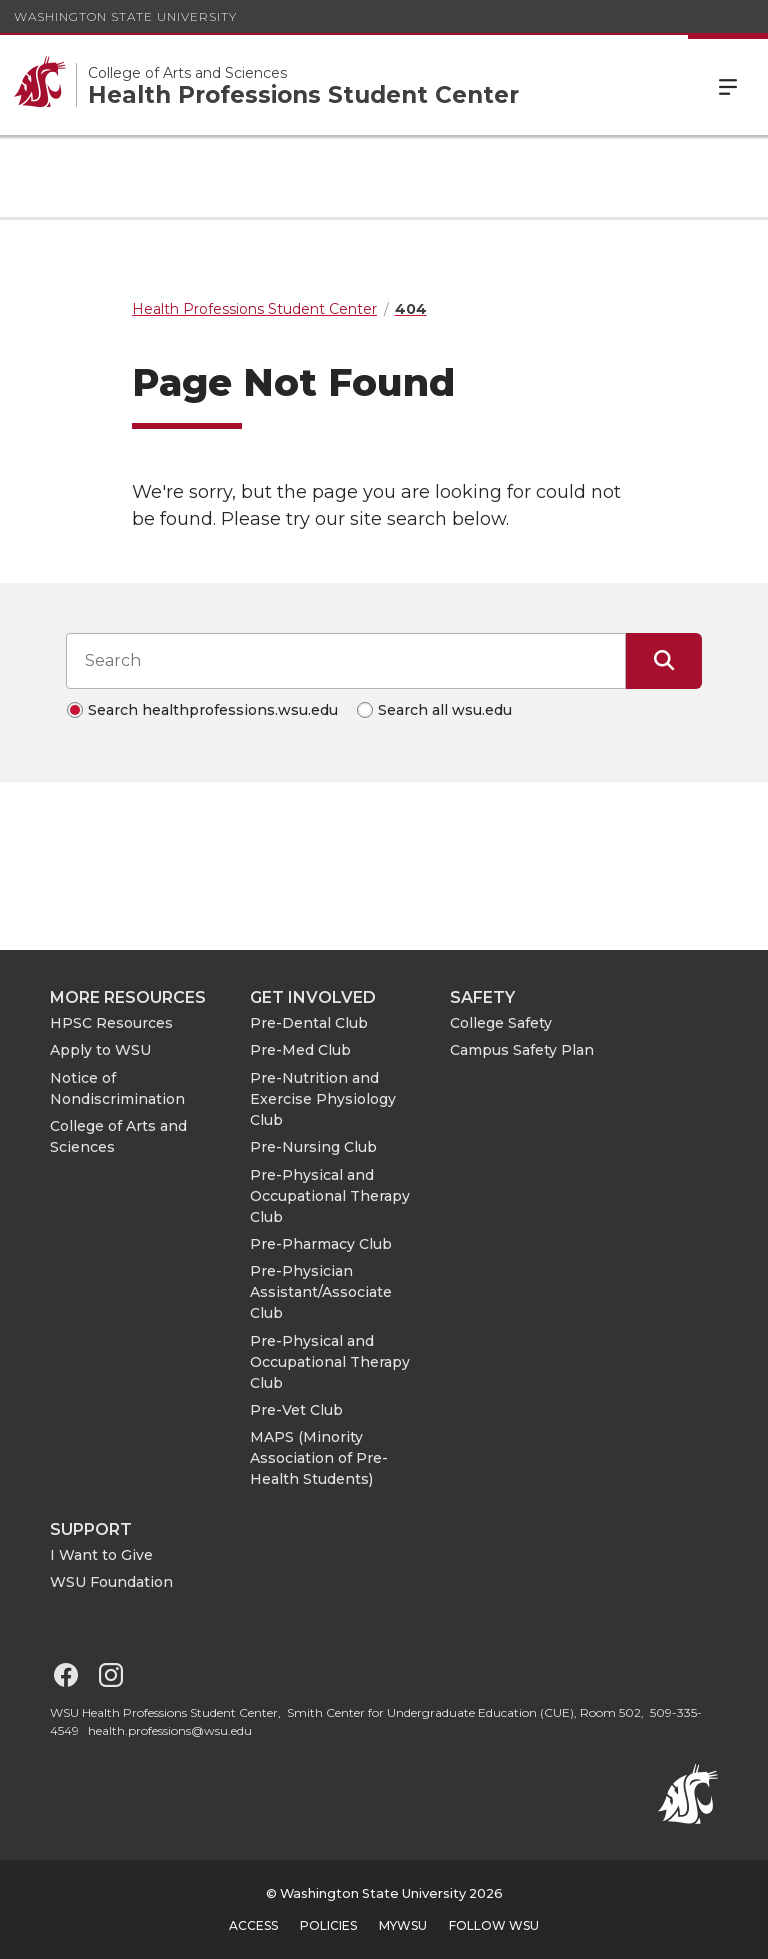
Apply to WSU (100, 1050)
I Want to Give (101, 1555)
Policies (328, 1925)
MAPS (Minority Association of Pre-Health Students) (319, 1458)
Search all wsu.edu (445, 710)
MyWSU (403, 1925)
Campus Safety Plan (522, 1050)
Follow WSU (494, 1925)
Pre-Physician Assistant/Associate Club (321, 1292)
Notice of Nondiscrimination (117, 1088)
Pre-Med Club (300, 1050)
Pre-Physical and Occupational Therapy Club (330, 1196)
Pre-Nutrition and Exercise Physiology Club (323, 1099)
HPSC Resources (111, 1023)
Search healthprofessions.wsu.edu (213, 710)
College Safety (501, 1023)
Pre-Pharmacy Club (321, 1244)
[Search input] (346, 661)
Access (253, 1925)
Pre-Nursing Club (313, 1147)
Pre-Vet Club (296, 1410)
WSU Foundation (111, 1582)
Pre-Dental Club (309, 1023)
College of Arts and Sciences (118, 1136)
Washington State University (125, 16)
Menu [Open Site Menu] (728, 85)
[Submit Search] (664, 661)
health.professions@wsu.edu (170, 1730)
